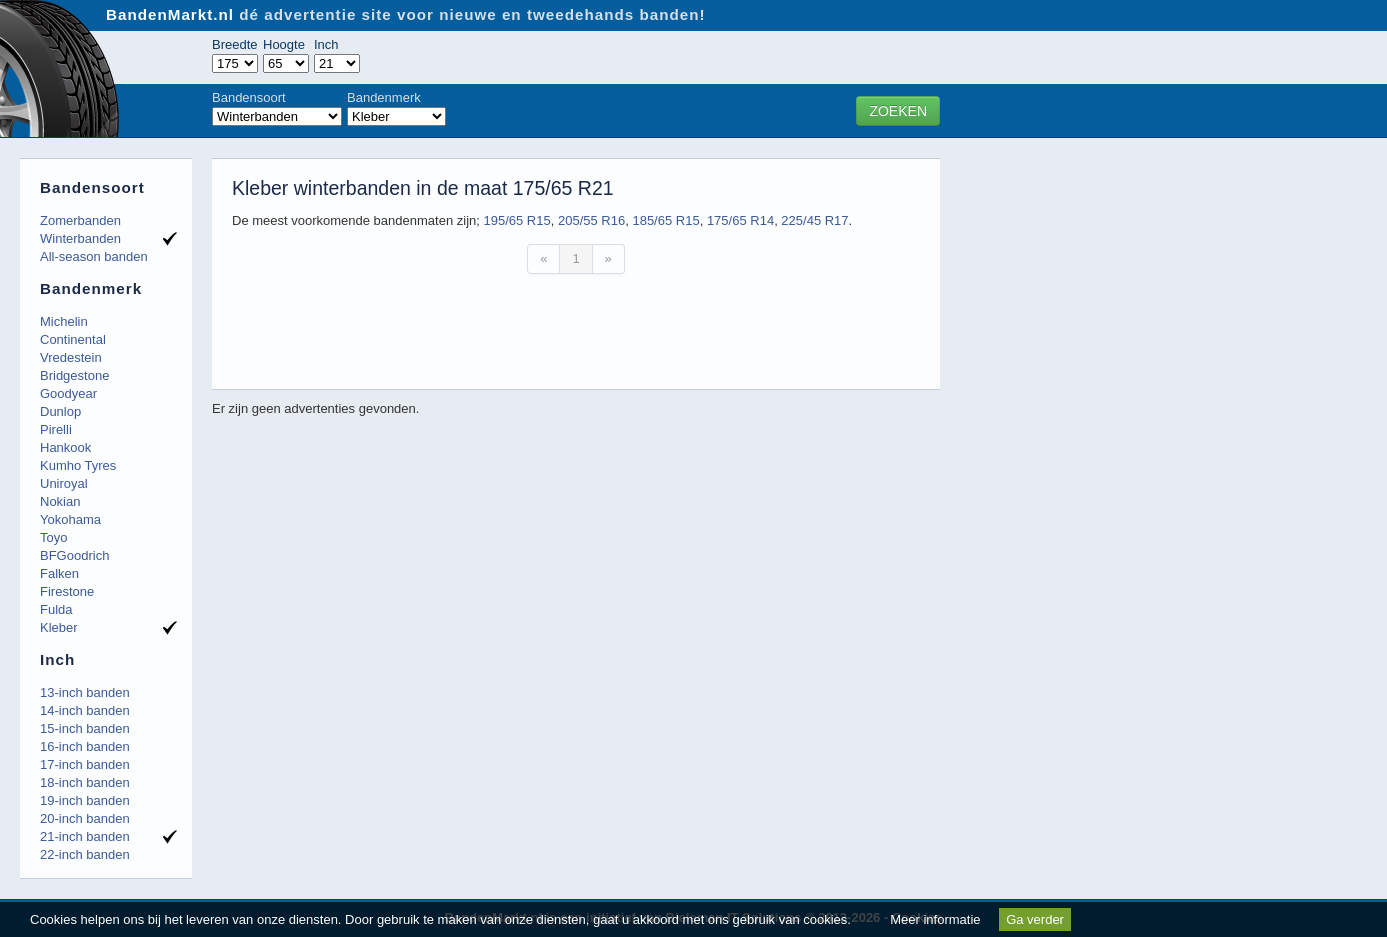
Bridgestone (74, 375)
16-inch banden (85, 746)
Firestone (67, 591)
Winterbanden (80, 238)
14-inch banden (85, 710)
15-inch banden (85, 728)
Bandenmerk (384, 97)
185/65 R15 (665, 220)
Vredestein (71, 357)
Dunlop (60, 411)
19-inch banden (85, 800)
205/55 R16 (591, 220)
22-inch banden (85, 854)
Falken (59, 573)
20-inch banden (85, 818)
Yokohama (70, 519)
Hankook (65, 447)
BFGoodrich (74, 555)
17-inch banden (85, 764)
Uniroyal (64, 483)
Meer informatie (935, 919)
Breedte (235, 44)
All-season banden (94, 256)
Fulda (56, 609)
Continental (73, 339)
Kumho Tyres (78, 465)
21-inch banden (85, 836)
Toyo (53, 537)
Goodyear (68, 393)
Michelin (64, 321)
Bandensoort (249, 97)
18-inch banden (85, 782)
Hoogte (284, 44)
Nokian (60, 501)
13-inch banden (85, 692)
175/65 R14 (740, 220)
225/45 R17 (814, 220)
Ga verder (1035, 919)
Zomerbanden (80, 220)
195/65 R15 (516, 220)
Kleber (59, 627)
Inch (326, 44)
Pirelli (56, 429)
